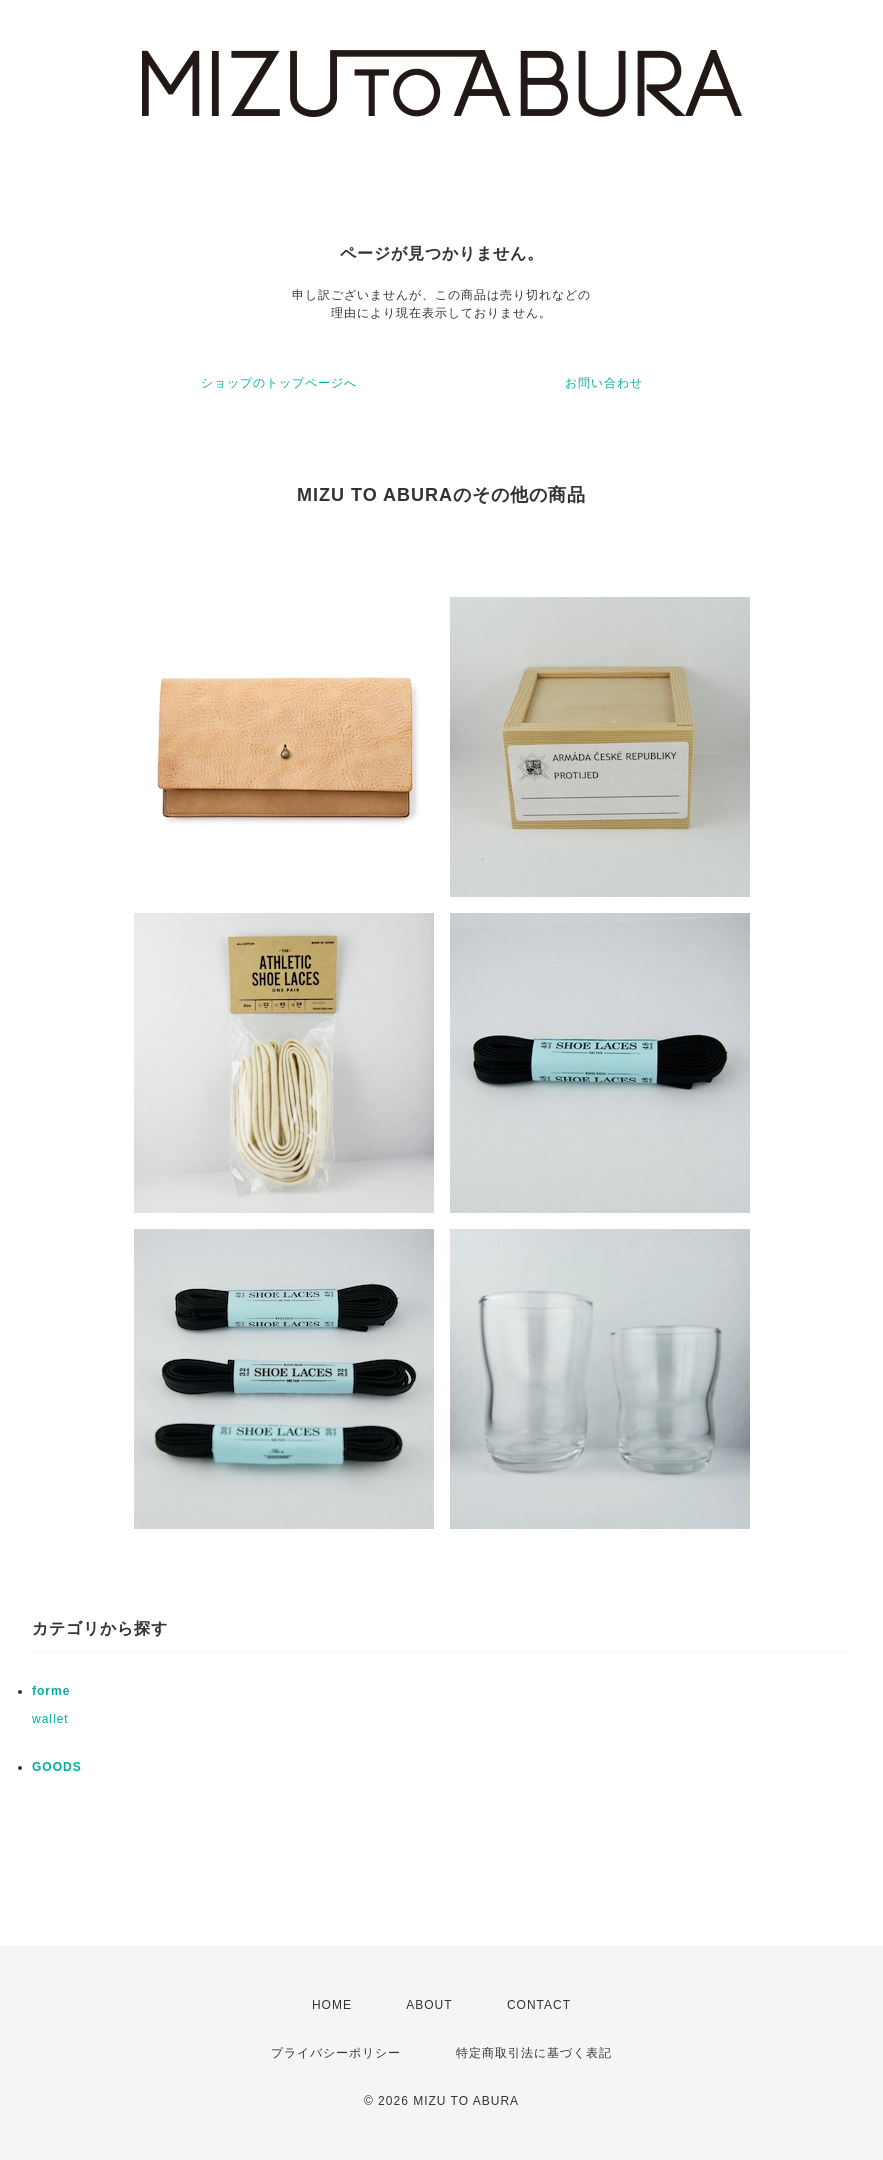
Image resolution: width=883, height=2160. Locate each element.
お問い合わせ (604, 383)
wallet (50, 1719)
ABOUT (429, 2005)
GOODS (57, 1767)
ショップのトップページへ (279, 383)
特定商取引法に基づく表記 (534, 2053)
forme (51, 1691)
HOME (332, 2005)
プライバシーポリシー (336, 2053)
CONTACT (539, 2005)
